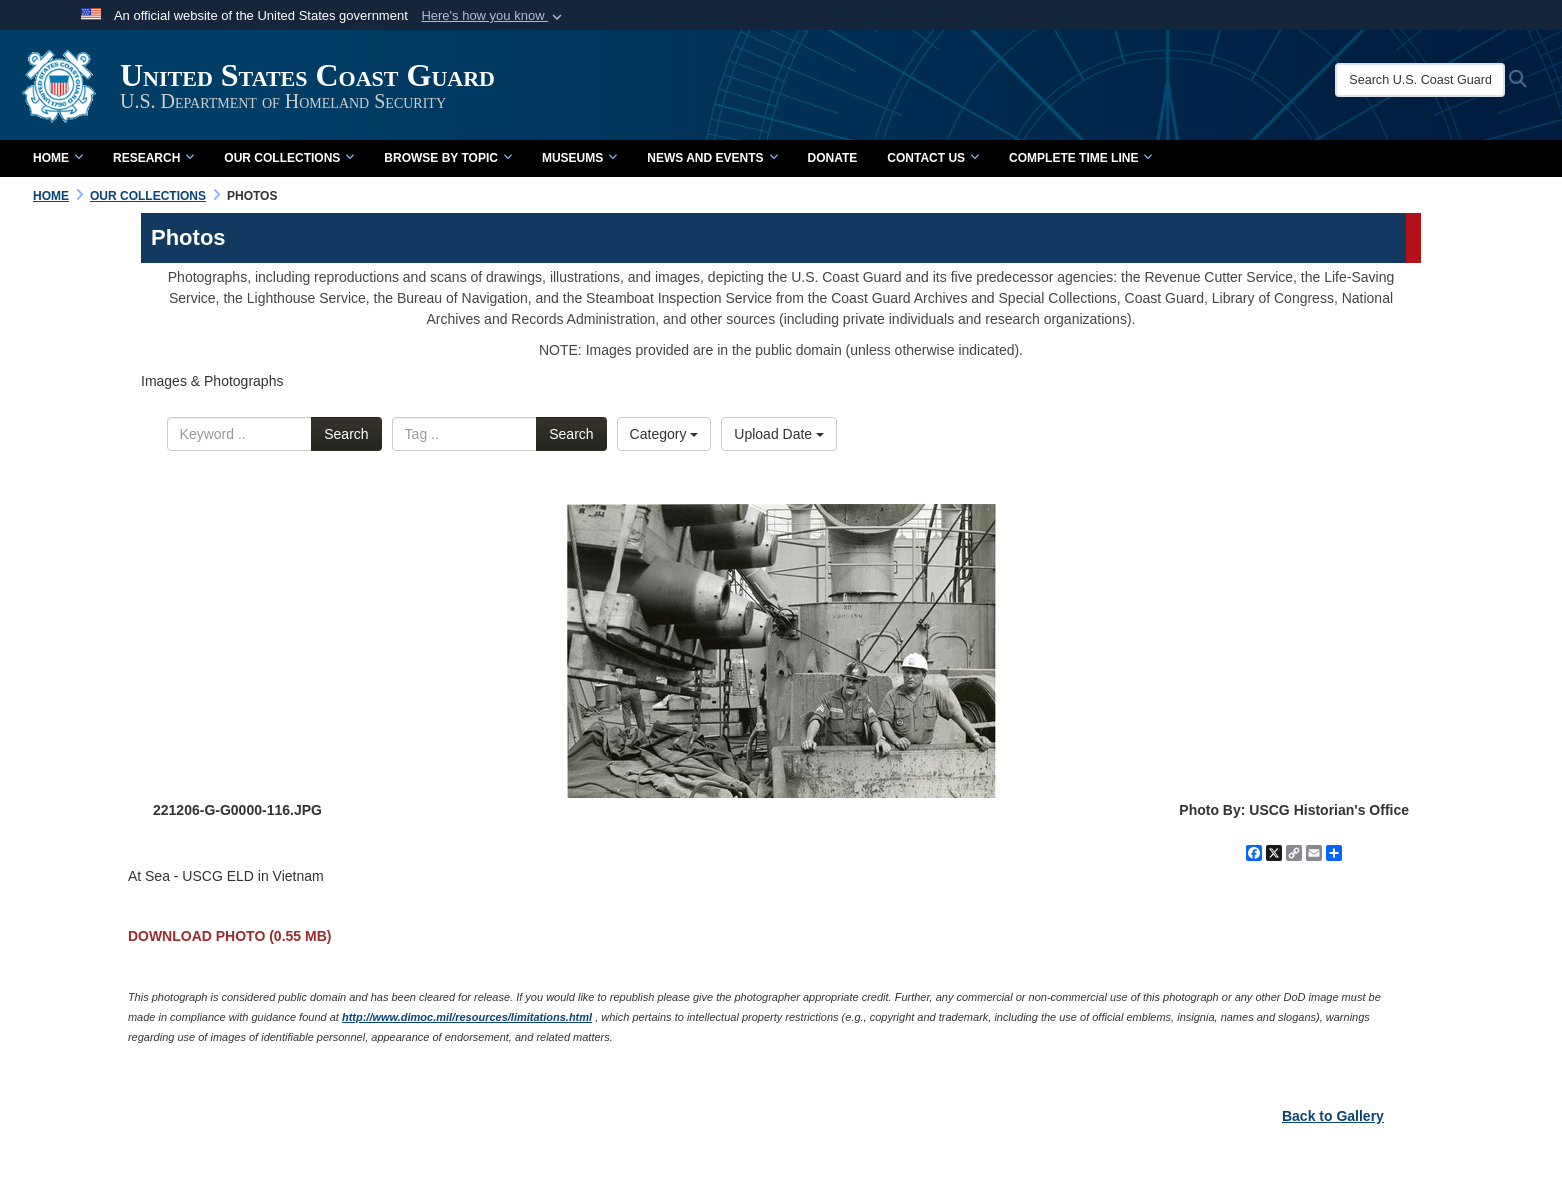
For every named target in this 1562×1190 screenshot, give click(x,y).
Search (346, 434)
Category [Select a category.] (664, 434)
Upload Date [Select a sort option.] (779, 434)
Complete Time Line (1080, 158)
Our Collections (289, 158)
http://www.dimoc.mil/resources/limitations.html (467, 1017)
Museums (579, 158)
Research (153, 158)
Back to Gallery (1333, 1116)
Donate (833, 158)
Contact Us (933, 158)
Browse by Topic (448, 158)
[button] (493, 16)
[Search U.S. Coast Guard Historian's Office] (1420, 80)
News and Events (712, 158)
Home (58, 158)
